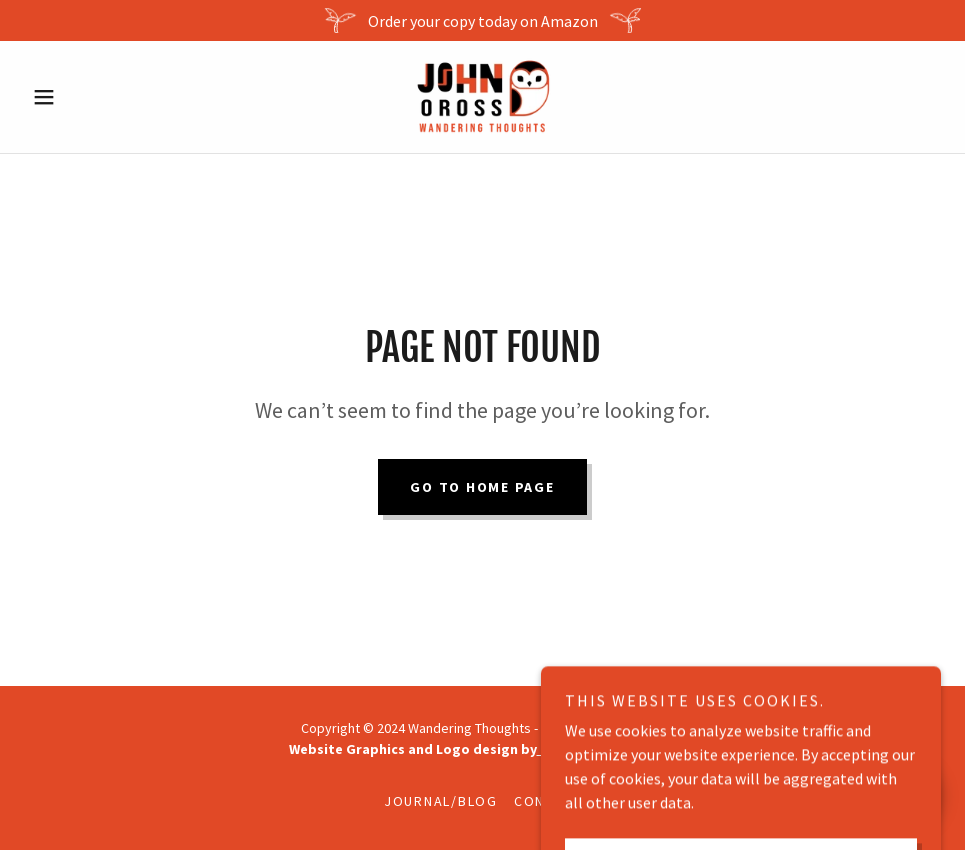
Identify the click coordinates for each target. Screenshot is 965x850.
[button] (93, 97)
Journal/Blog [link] (441, 801)
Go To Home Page (482, 487)
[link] (483, 97)
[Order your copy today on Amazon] (482, 20)
